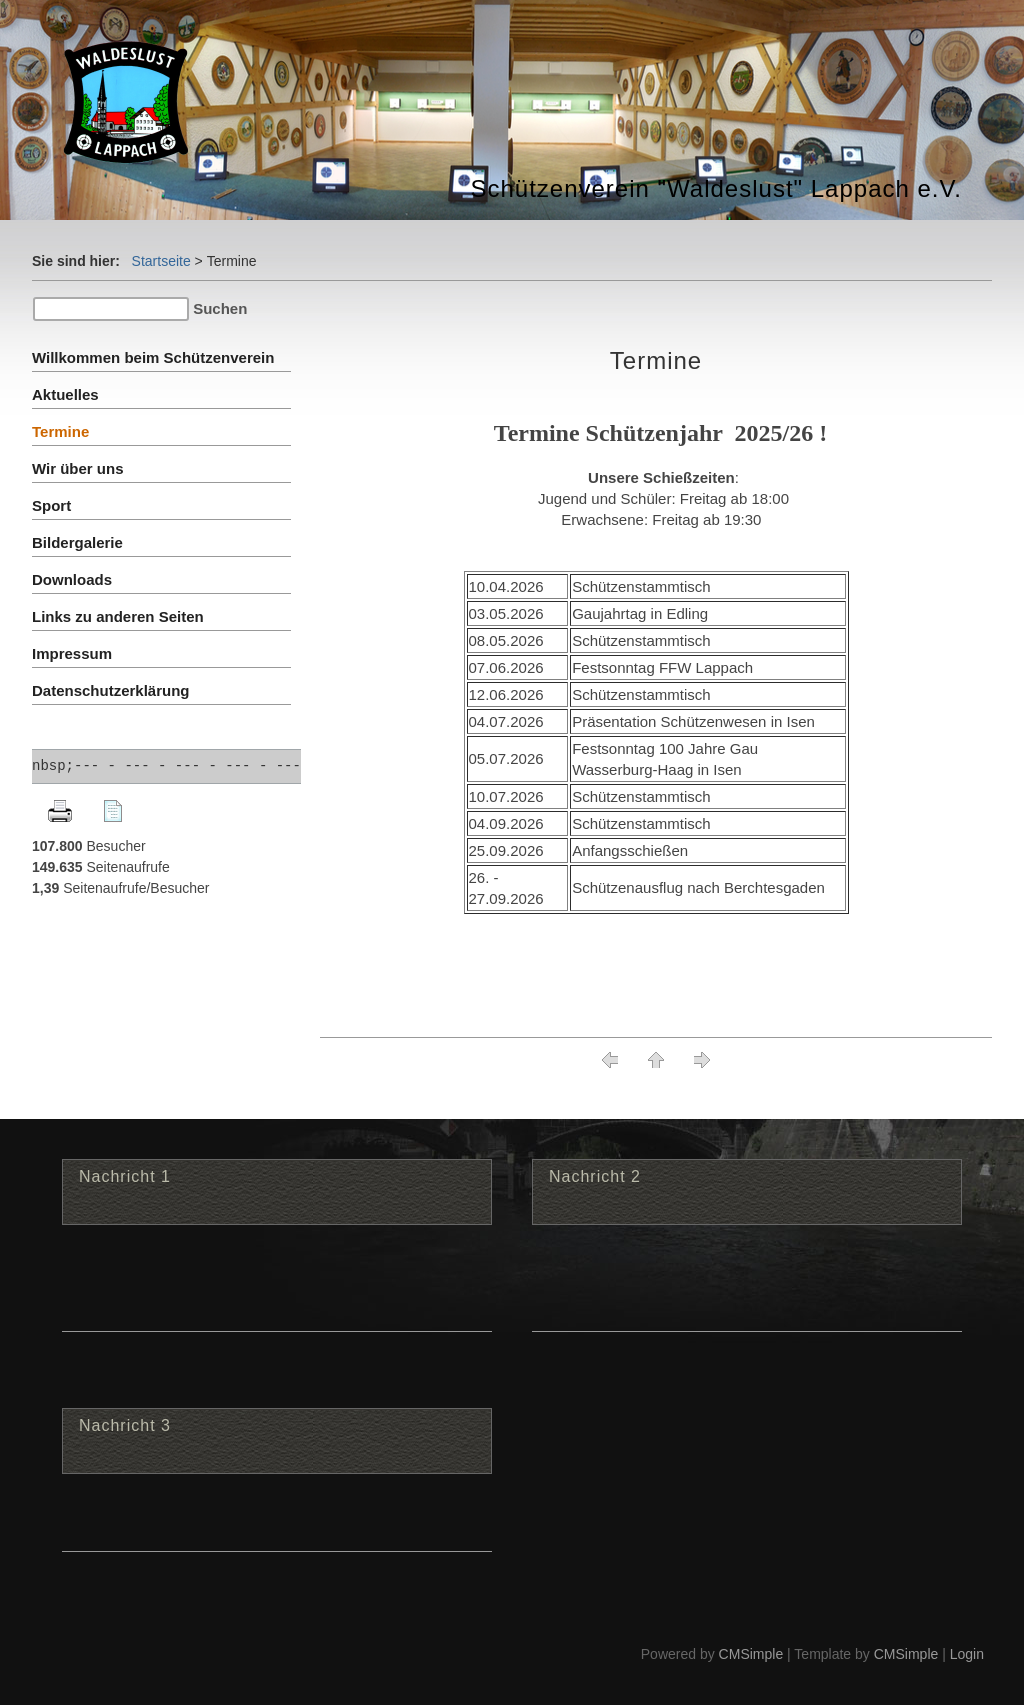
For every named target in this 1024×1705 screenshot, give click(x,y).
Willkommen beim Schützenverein (153, 357)
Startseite (161, 261)
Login (967, 1654)
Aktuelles (65, 394)
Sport (51, 505)
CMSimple (751, 1654)
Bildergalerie (77, 542)
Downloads (72, 579)
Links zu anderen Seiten (118, 616)
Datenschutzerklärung (111, 690)
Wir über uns (78, 468)
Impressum (72, 653)
